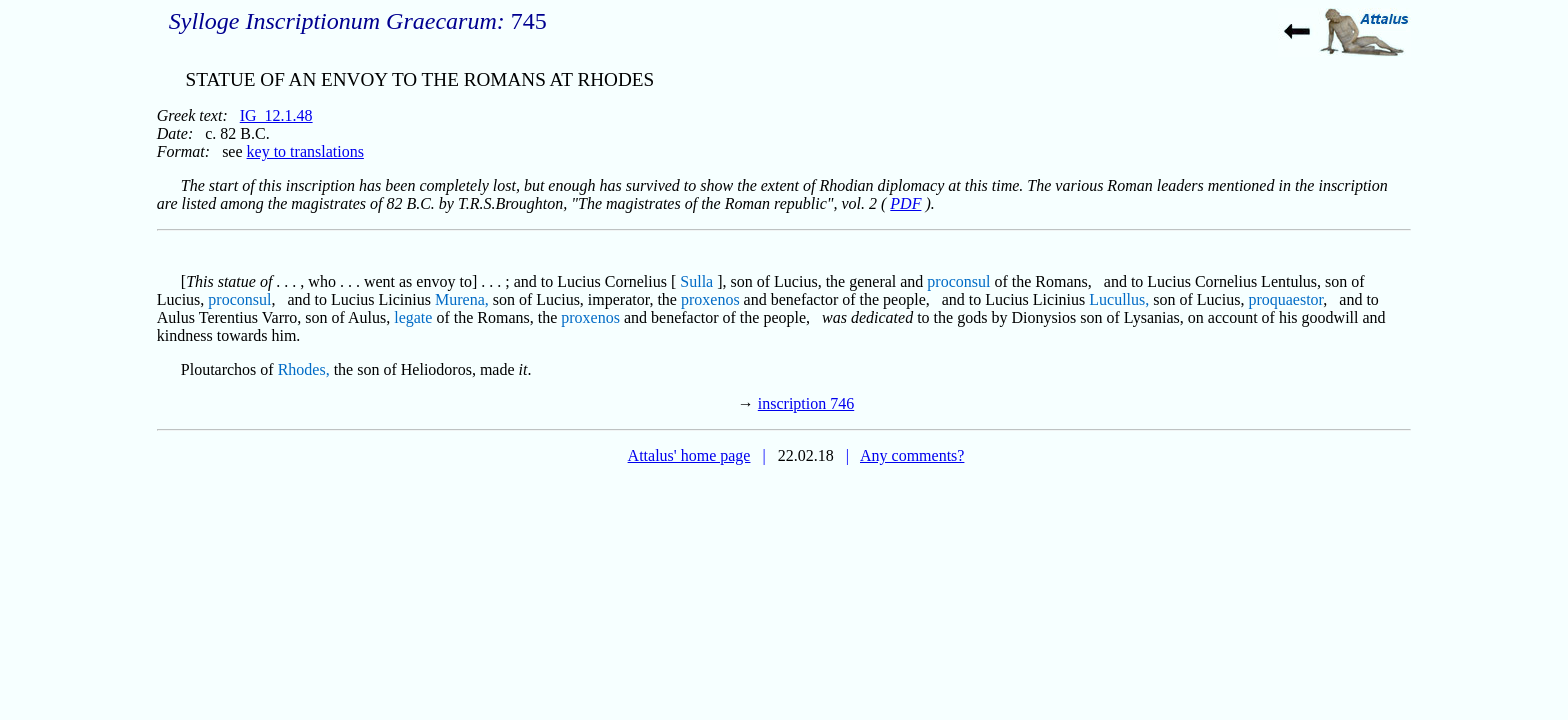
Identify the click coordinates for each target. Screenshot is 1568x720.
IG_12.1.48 (276, 115)
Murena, (462, 299)
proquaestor (1285, 299)
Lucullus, (1119, 299)
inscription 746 (806, 403)
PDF (905, 203)
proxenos (710, 299)
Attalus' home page (689, 455)
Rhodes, (304, 369)
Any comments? (912, 455)
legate (413, 317)
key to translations (305, 151)
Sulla (696, 281)
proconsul (958, 281)
